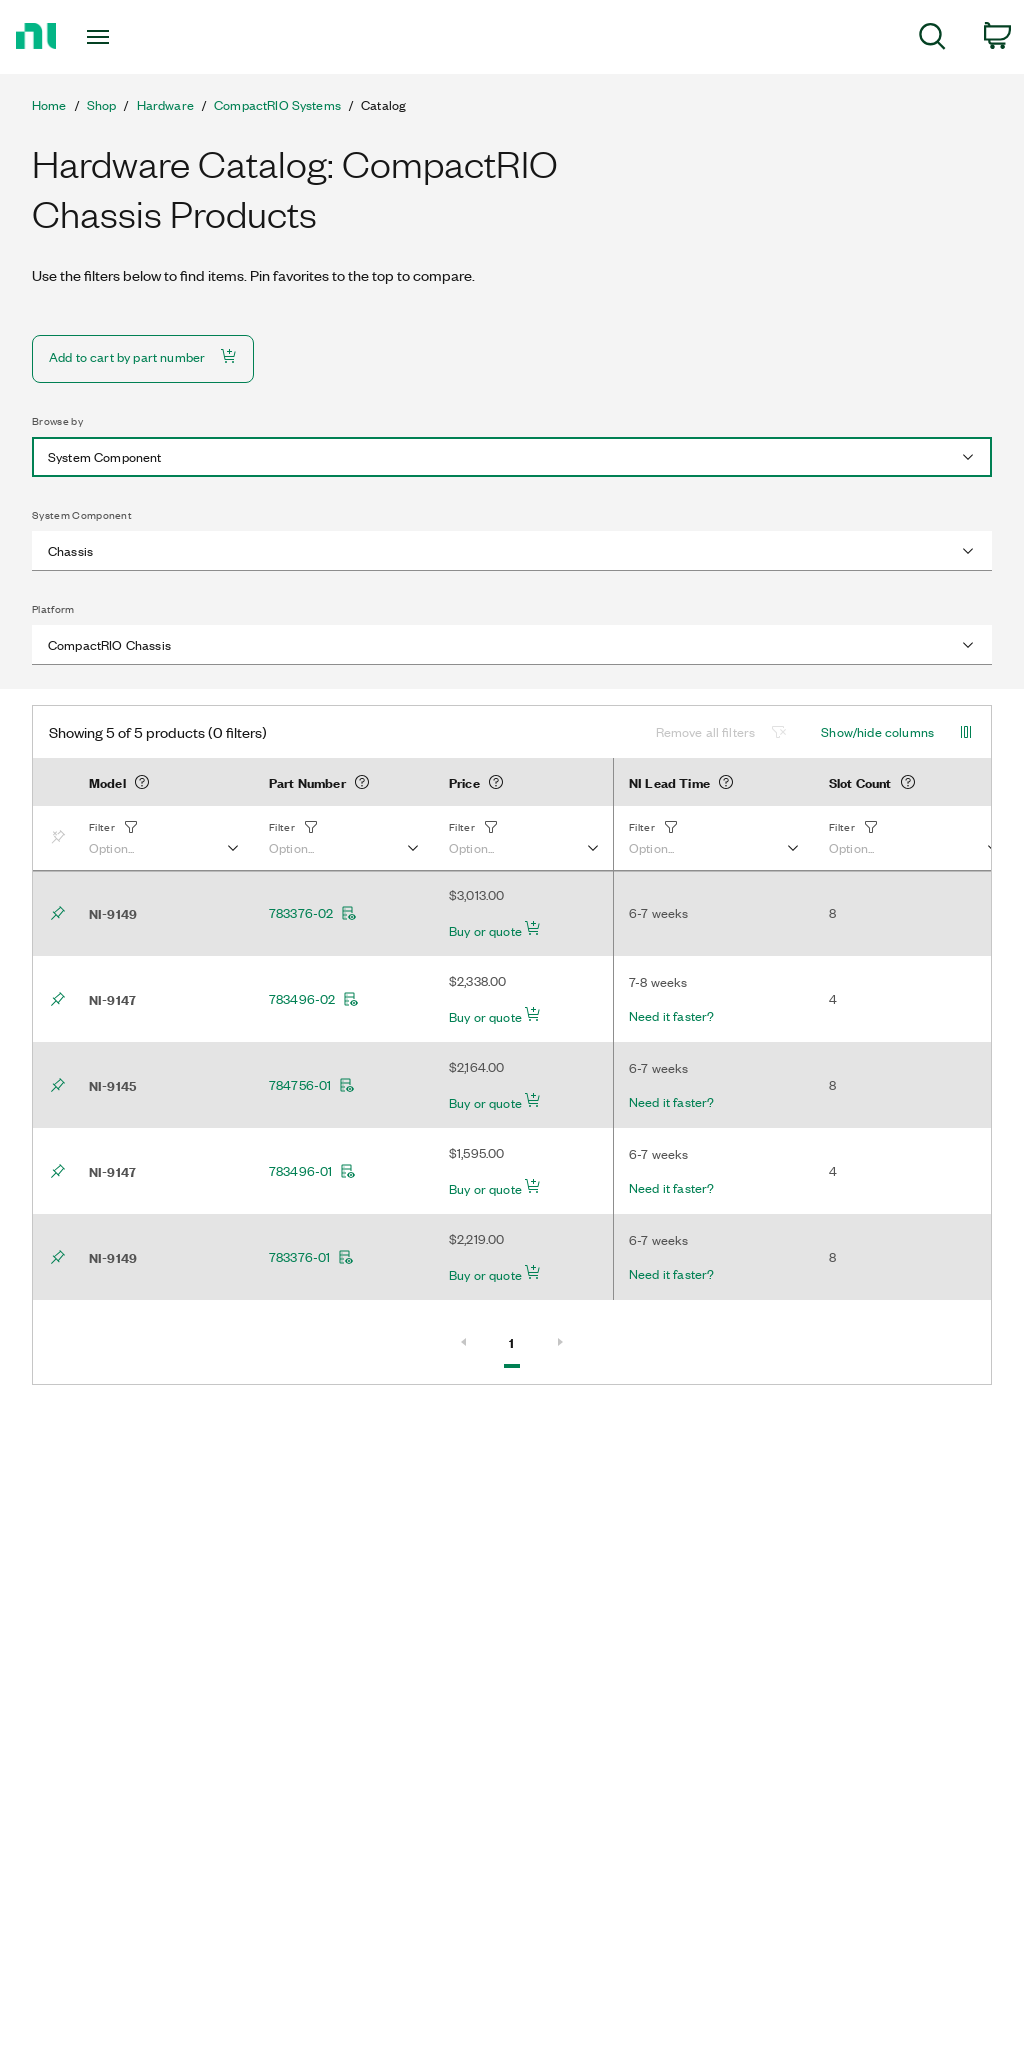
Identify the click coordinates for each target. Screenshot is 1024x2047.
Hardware (165, 105)
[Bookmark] (62, 838)
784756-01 (312, 1085)
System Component (82, 515)
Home (49, 105)
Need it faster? (671, 1016)
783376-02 (313, 913)
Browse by (57, 421)
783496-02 (314, 999)
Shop (102, 105)
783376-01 (311, 1257)
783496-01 (312, 1171)
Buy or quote (495, 930)
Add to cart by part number (143, 356)
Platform (53, 609)
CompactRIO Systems (277, 105)
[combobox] (512, 457)
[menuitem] (932, 39)
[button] (163, 838)
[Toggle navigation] (133, 37)
